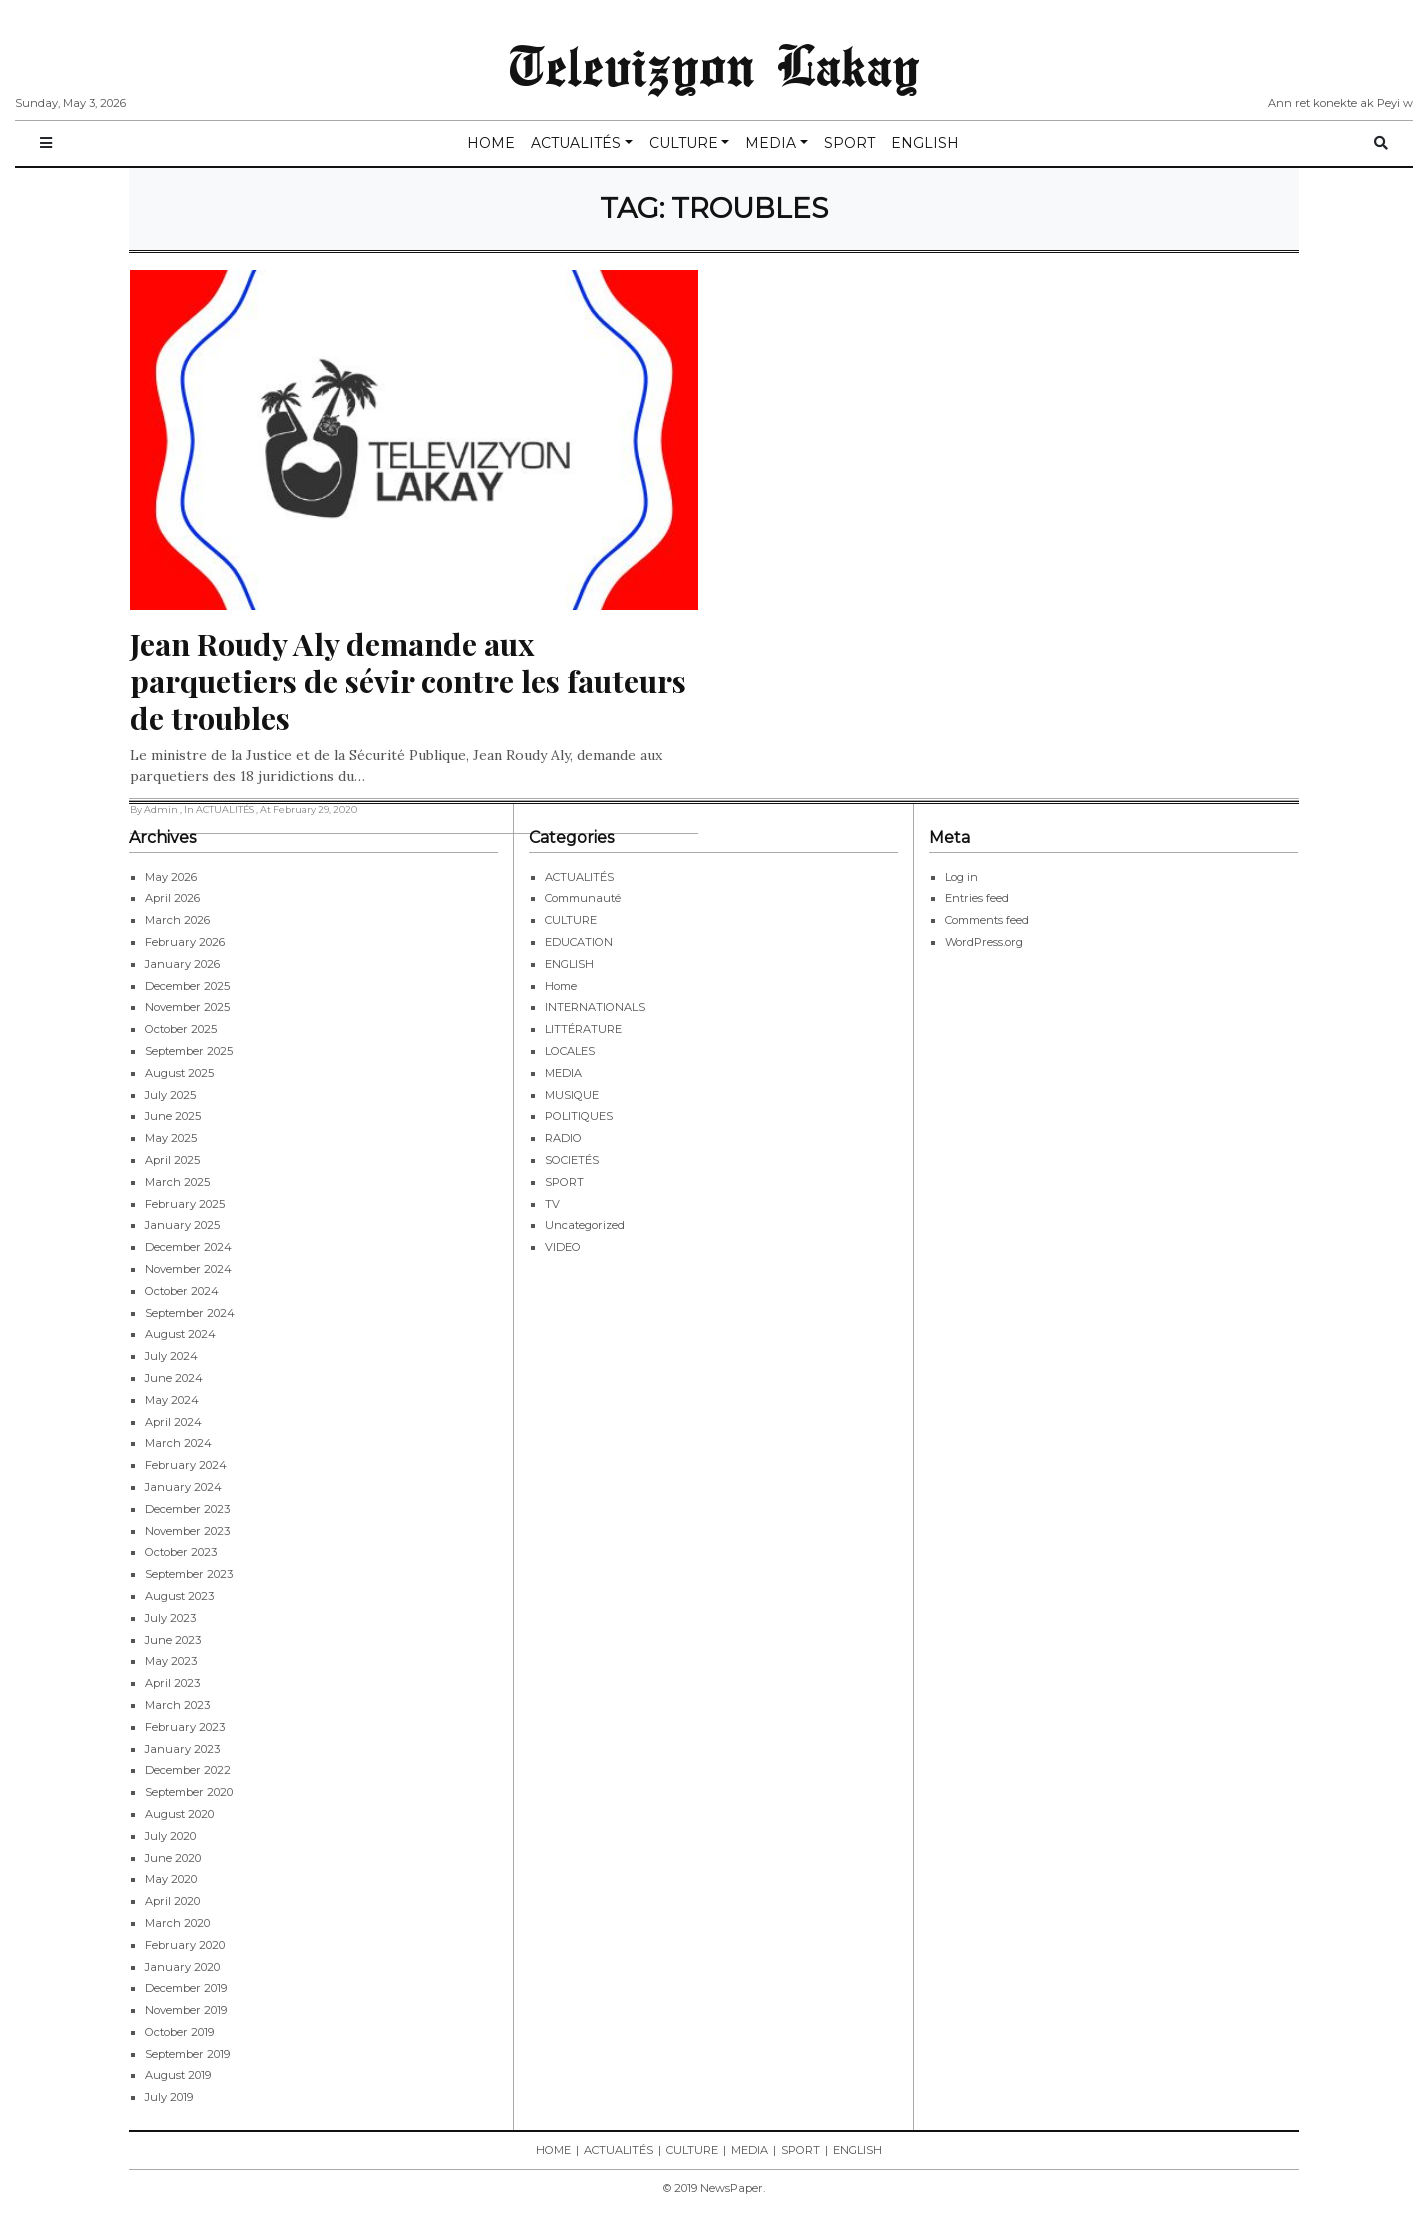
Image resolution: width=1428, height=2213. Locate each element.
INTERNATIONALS (595, 1007)
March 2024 (178, 1443)
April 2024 (173, 1422)
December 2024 (188, 1247)
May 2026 (171, 877)
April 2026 (172, 898)
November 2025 (187, 1007)
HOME (491, 143)
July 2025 (170, 1095)
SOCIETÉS (572, 1160)
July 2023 (170, 1618)
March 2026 (177, 920)
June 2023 (173, 1640)
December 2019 (186, 1988)
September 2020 (189, 1792)
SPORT (849, 143)
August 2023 (179, 1596)
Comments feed (987, 920)
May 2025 (171, 1138)
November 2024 (188, 1269)
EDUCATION (579, 942)
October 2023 (181, 1552)
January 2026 (182, 964)
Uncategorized (585, 1225)
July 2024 (171, 1356)
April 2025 (172, 1160)
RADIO (563, 1138)
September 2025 (189, 1051)
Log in (961, 877)
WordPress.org (984, 942)
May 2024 (172, 1400)
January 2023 (182, 1749)
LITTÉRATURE (583, 1029)
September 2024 (190, 1313)
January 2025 (182, 1225)
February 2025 (185, 1204)
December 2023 (187, 1509)
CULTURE (683, 143)
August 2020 (179, 1814)
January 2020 (182, 1967)
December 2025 (187, 986)
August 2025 (179, 1073)
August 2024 (180, 1334)
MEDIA (770, 143)
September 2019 (187, 2054)
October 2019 (179, 2032)
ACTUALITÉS (576, 143)
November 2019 (186, 2010)
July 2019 (169, 2097)
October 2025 (181, 1029)
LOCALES (570, 1051)
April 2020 (172, 1901)
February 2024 (186, 1465)
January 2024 (183, 1487)
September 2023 (189, 1574)
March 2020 (177, 1923)
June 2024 (174, 1378)
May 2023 (171, 1661)
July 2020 (170, 1836)
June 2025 (173, 1116)
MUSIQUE (572, 1095)
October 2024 (182, 1291)
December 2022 (188, 1770)
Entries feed (977, 898)
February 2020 (185, 1945)
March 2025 (177, 1182)
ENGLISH (925, 143)
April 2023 (172, 1683)
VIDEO (563, 1247)
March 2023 (177, 1705)
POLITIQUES (579, 1116)
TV (552, 1204)
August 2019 (178, 2075)
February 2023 (185, 1727)
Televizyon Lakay (714, 64)
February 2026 (185, 942)
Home (561, 986)
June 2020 (173, 1858)
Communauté (583, 898)
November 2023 (187, 1531)
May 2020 (171, 1879)
